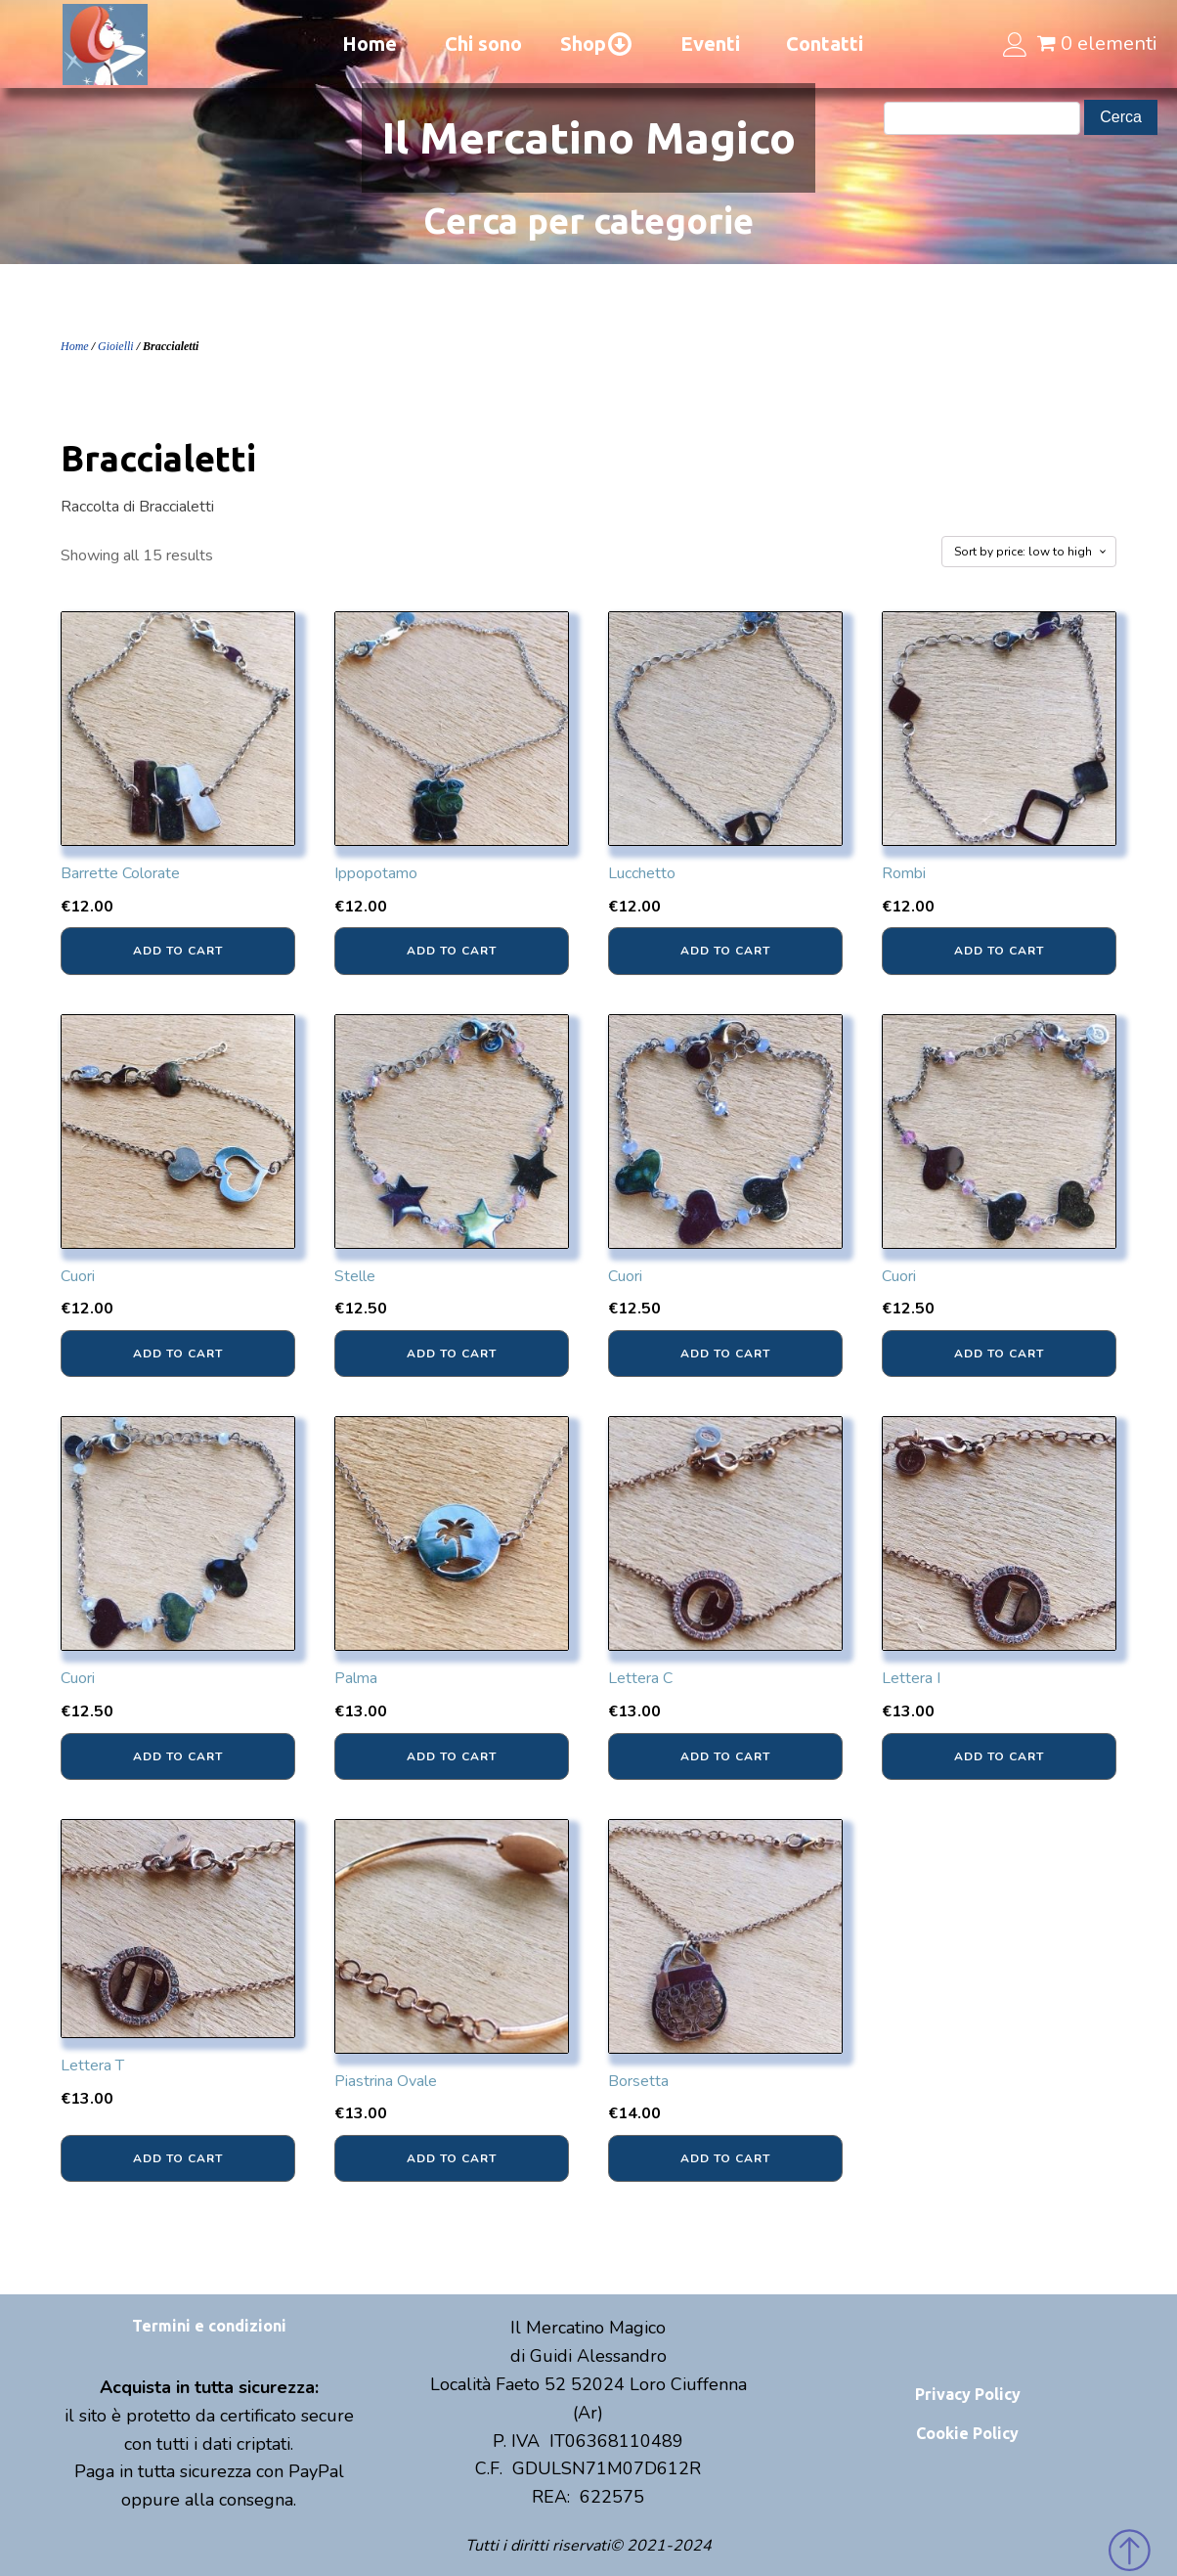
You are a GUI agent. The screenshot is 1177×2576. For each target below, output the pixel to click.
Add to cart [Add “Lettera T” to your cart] (178, 2158)
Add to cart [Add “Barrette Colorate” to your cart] (178, 950)
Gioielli (116, 346)
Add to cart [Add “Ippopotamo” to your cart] (452, 950)
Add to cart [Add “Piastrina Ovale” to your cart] (452, 2158)
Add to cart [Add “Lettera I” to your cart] (999, 1756)
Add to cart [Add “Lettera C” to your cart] (725, 1756)
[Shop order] (1028, 551)
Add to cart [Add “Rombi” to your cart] (999, 950)
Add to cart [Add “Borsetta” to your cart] (725, 2158)
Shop (596, 44)
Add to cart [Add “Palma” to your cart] (452, 1756)
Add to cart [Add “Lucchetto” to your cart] (725, 950)
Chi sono (483, 43)
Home (369, 43)
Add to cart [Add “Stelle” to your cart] (452, 1353)
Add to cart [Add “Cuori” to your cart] (178, 1353)
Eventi (710, 43)
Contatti (824, 43)
